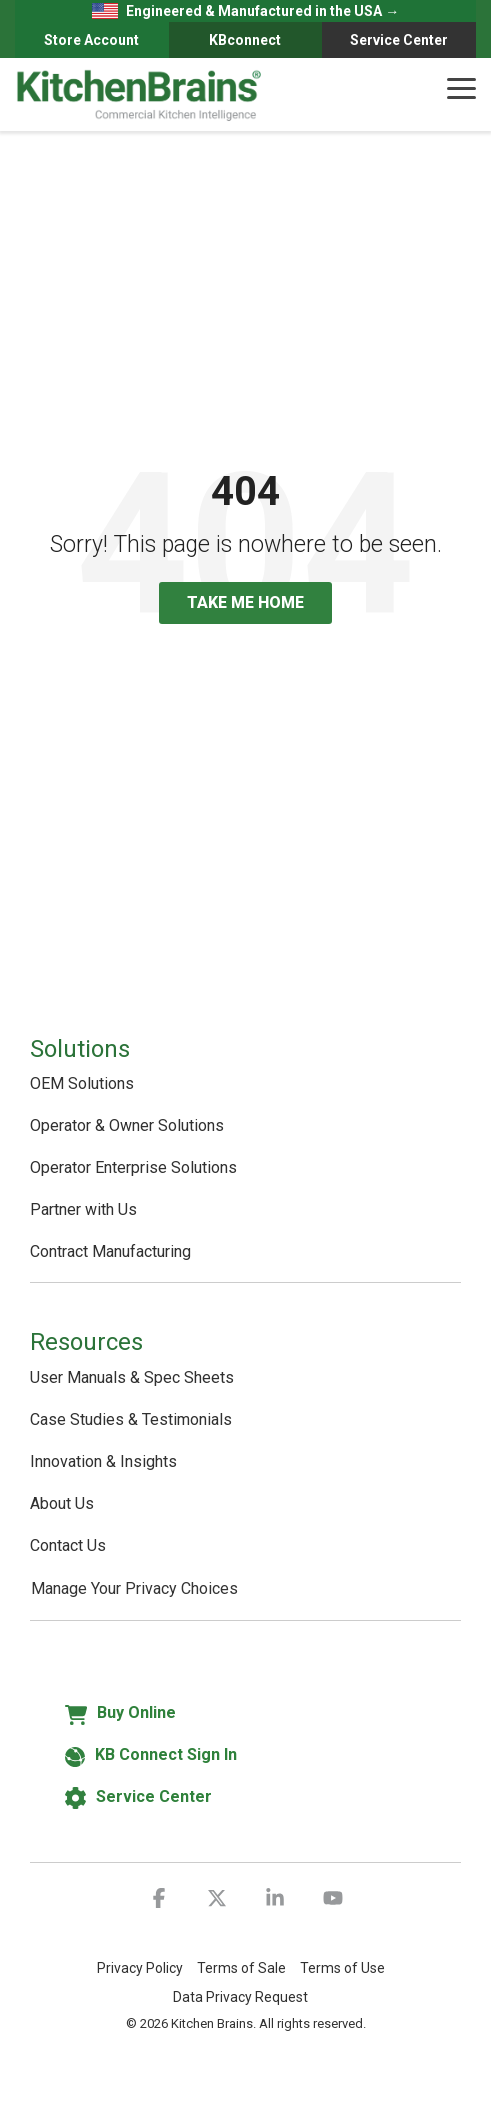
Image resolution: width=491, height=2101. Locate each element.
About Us (62, 1503)
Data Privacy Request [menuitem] (240, 1997)
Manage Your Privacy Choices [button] (134, 1588)
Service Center (399, 40)
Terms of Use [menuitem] (342, 1968)
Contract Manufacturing (110, 1251)
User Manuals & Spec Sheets (132, 1377)
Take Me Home (245, 602)
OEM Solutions (82, 1083)
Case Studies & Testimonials (131, 1419)
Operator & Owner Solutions (127, 1125)
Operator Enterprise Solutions (133, 1167)
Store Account (91, 40)
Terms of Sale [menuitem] (241, 1968)
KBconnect (245, 40)
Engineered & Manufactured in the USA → (246, 11)
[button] (461, 87)
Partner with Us (83, 1209)
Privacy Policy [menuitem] (140, 1968)
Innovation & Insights (103, 1461)
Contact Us (68, 1545)
